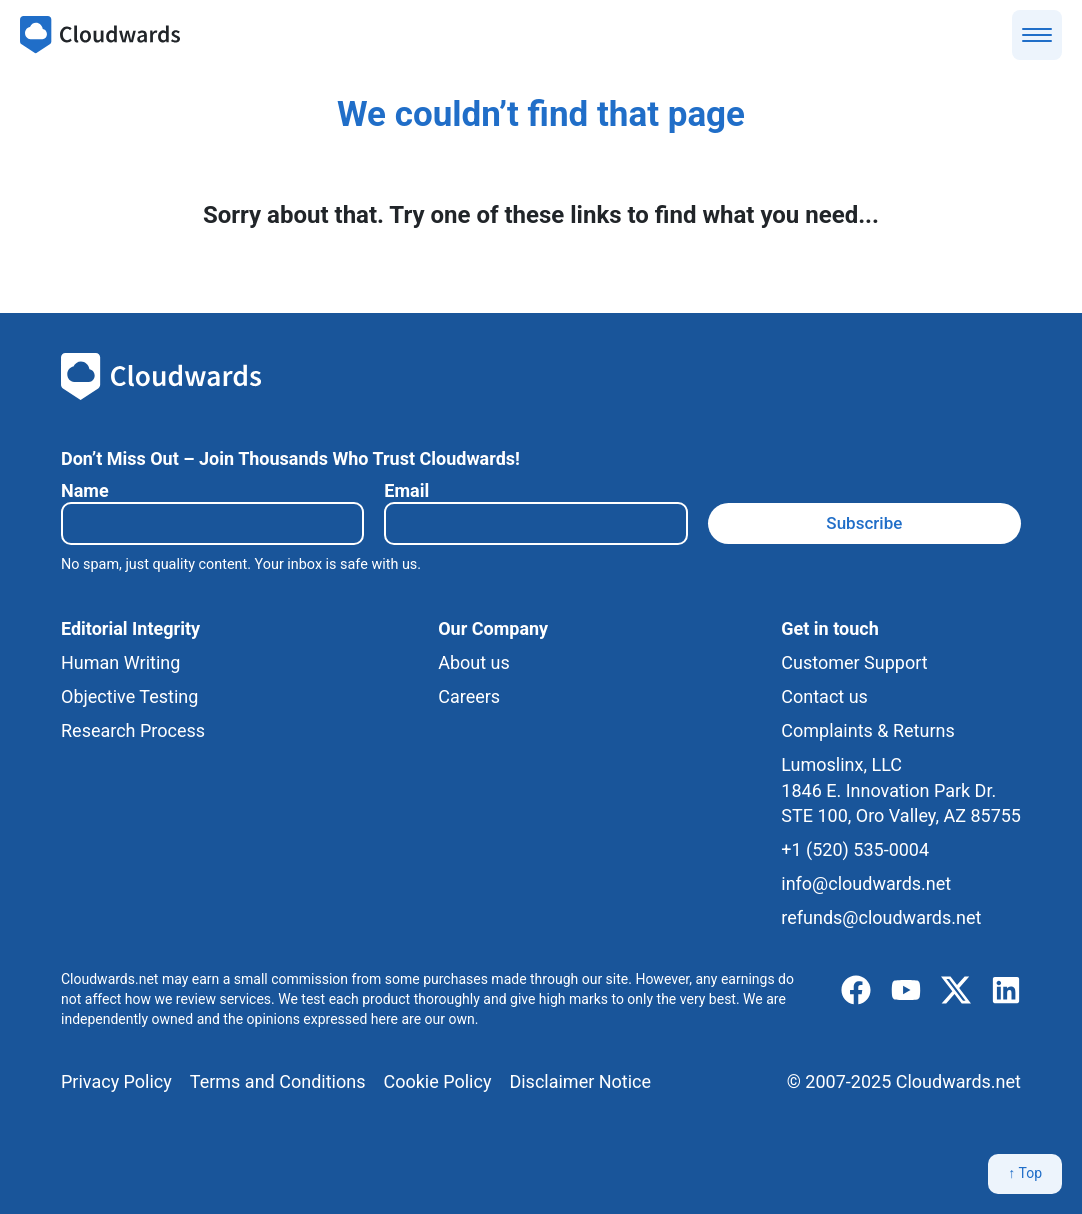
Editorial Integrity (130, 628)
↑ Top (1025, 1173)
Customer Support (854, 662)
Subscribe (864, 523)
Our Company (493, 628)
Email (406, 490)
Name (85, 490)
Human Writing (120, 662)
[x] (956, 990)
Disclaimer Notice (580, 1081)
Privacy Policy (116, 1081)
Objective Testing (129, 696)
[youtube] (906, 990)
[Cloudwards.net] (100, 35)
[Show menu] (1037, 35)
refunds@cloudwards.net (881, 917)
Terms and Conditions (278, 1081)
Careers (469, 696)
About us (474, 662)
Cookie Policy (437, 1081)
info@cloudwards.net (866, 883)
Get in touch (829, 628)
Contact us (824, 696)
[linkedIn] (1006, 990)
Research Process (133, 730)
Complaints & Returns (867, 730)
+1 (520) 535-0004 (855, 849)
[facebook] (856, 990)
